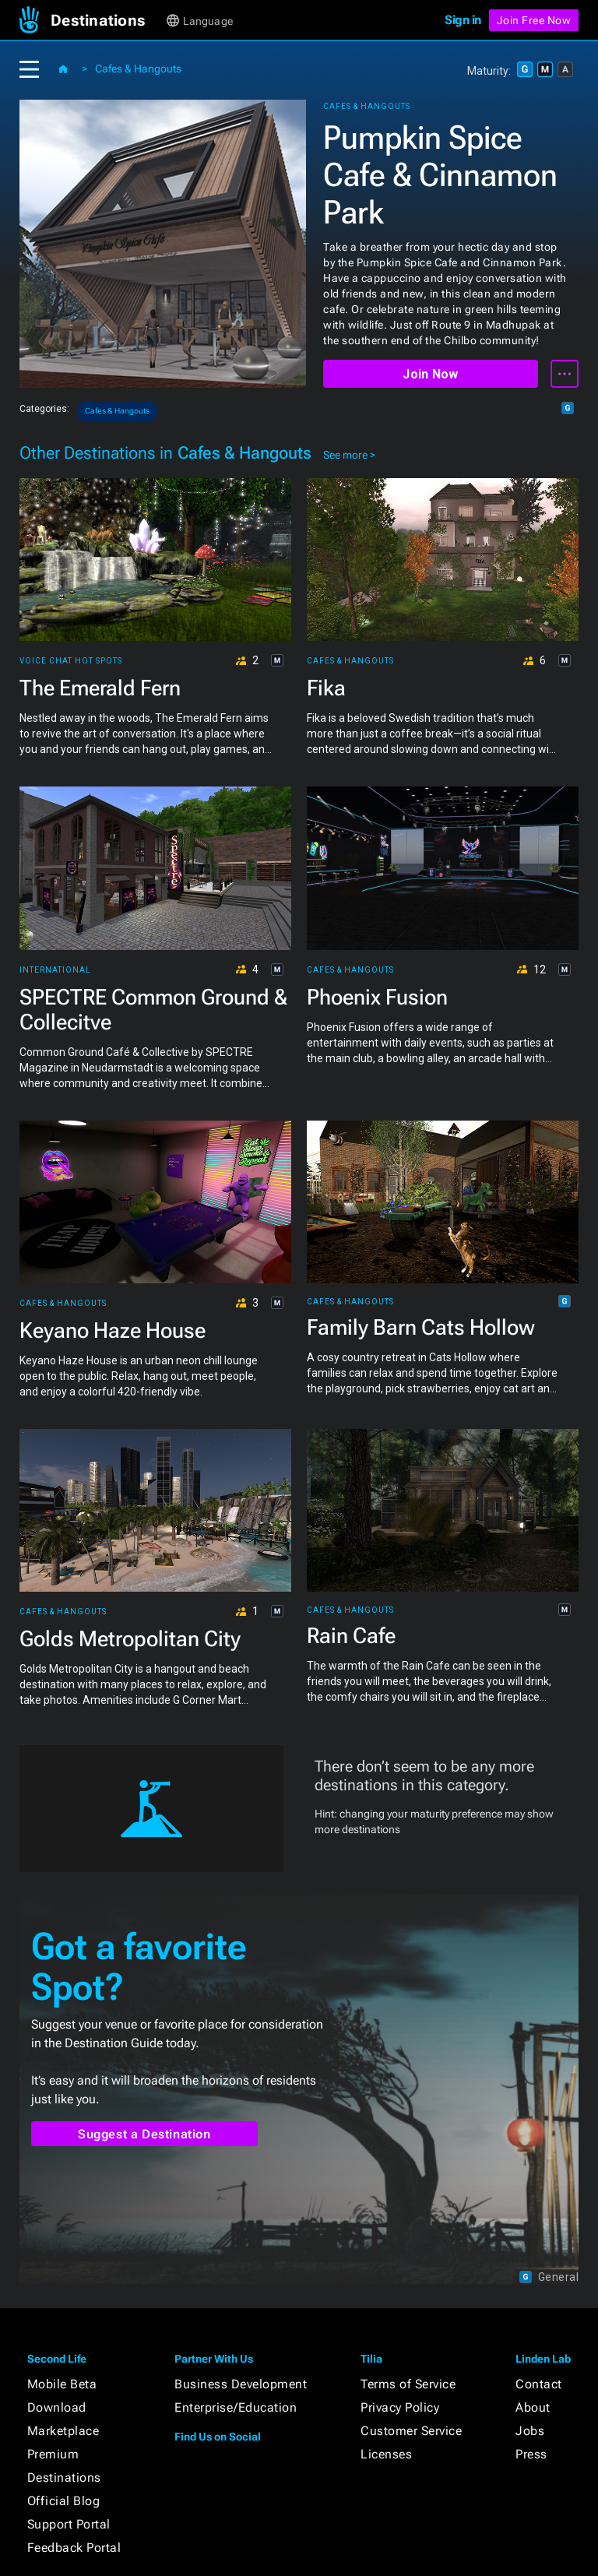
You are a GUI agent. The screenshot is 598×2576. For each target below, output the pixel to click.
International (55, 970)
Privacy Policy (400, 2407)
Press (531, 2454)
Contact (538, 2384)
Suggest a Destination (144, 2134)
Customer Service (411, 2430)
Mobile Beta (62, 2384)
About (533, 2407)
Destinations (64, 2477)
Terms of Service (408, 2384)
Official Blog (63, 2500)
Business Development (240, 2384)
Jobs (529, 2430)
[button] (107, 20)
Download (56, 2407)
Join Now (430, 374)
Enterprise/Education (235, 2407)
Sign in (463, 19)
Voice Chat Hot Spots (70, 661)
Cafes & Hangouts (138, 68)
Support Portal (69, 2524)
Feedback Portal (74, 2547)
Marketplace (63, 2430)
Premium (53, 2454)
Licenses (386, 2454)
